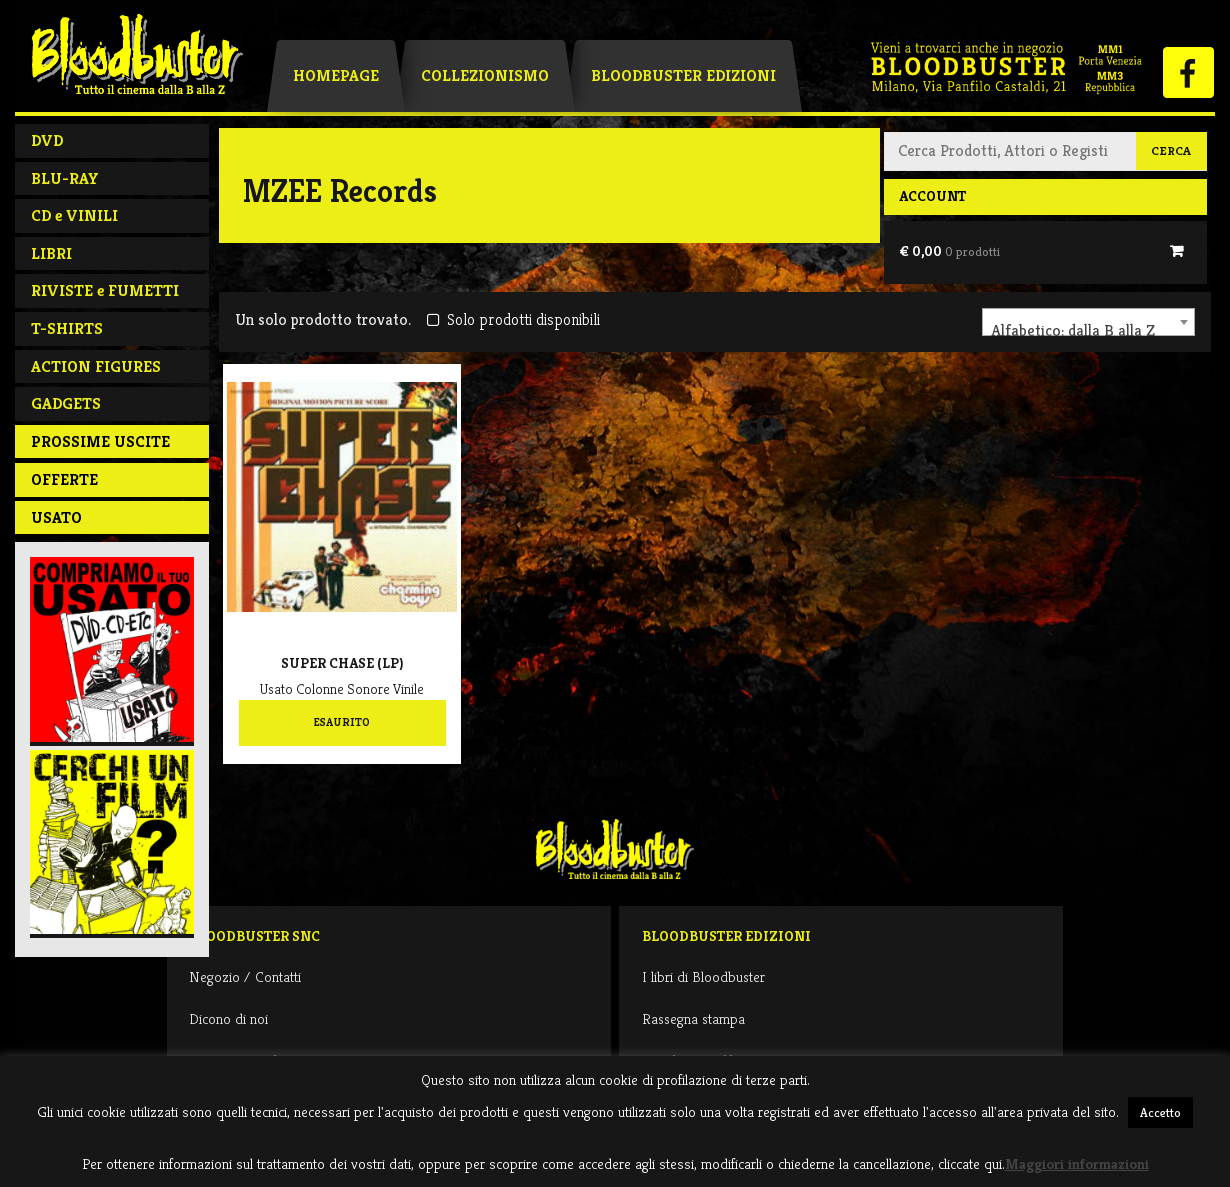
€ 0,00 (949, 251)
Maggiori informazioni (1077, 1163)
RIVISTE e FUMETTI (105, 290)
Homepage (336, 75)
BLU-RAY (65, 178)
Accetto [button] (1160, 1112)
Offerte (64, 479)
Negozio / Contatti (245, 976)
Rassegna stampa (693, 1018)
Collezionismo (485, 75)
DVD (47, 140)
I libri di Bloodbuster (703, 976)
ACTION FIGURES (96, 366)
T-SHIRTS (67, 328)
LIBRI (51, 253)
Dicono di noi (228, 1018)
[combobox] (1088, 322)
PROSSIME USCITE (100, 441)
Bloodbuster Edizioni (683, 75)
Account (932, 196)
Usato (56, 517)
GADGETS (66, 403)
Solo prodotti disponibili (513, 319)
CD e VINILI (74, 215)
